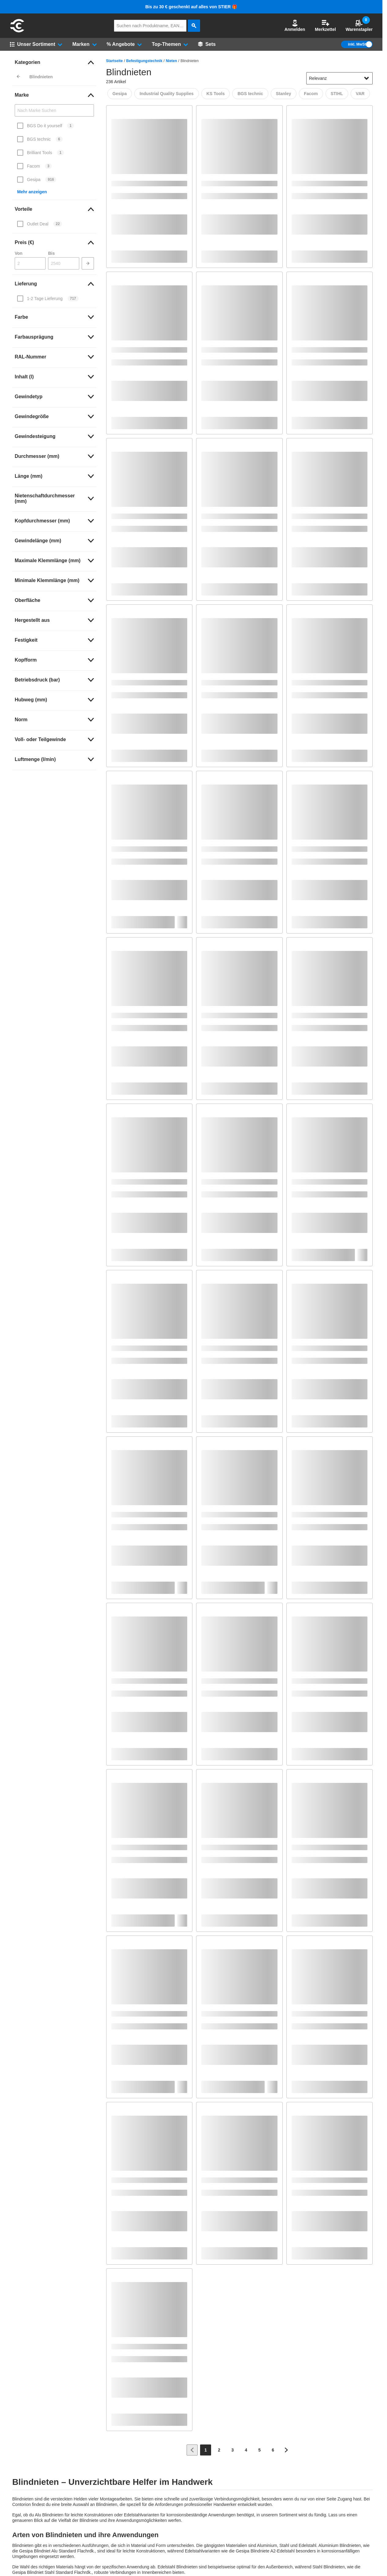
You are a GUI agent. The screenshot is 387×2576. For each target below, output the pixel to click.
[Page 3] (232, 2449)
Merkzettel (325, 25)
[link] (54, 62)
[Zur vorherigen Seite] (192, 2449)
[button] (295, 25)
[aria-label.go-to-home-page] (17, 31)
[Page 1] (205, 2449)
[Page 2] (219, 2449)
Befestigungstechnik (144, 61)
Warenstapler (359, 25)
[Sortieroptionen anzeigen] (366, 78)
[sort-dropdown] (339, 78)
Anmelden (295, 25)
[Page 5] (259, 2449)
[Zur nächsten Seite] (286, 2449)
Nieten (171, 61)
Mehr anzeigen (32, 191)
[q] (150, 26)
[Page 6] (272, 2449)
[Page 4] (245, 2449)
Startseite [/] (114, 61)
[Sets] (207, 44)
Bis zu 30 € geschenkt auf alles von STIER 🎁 (191, 6)
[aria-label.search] (194, 26)
